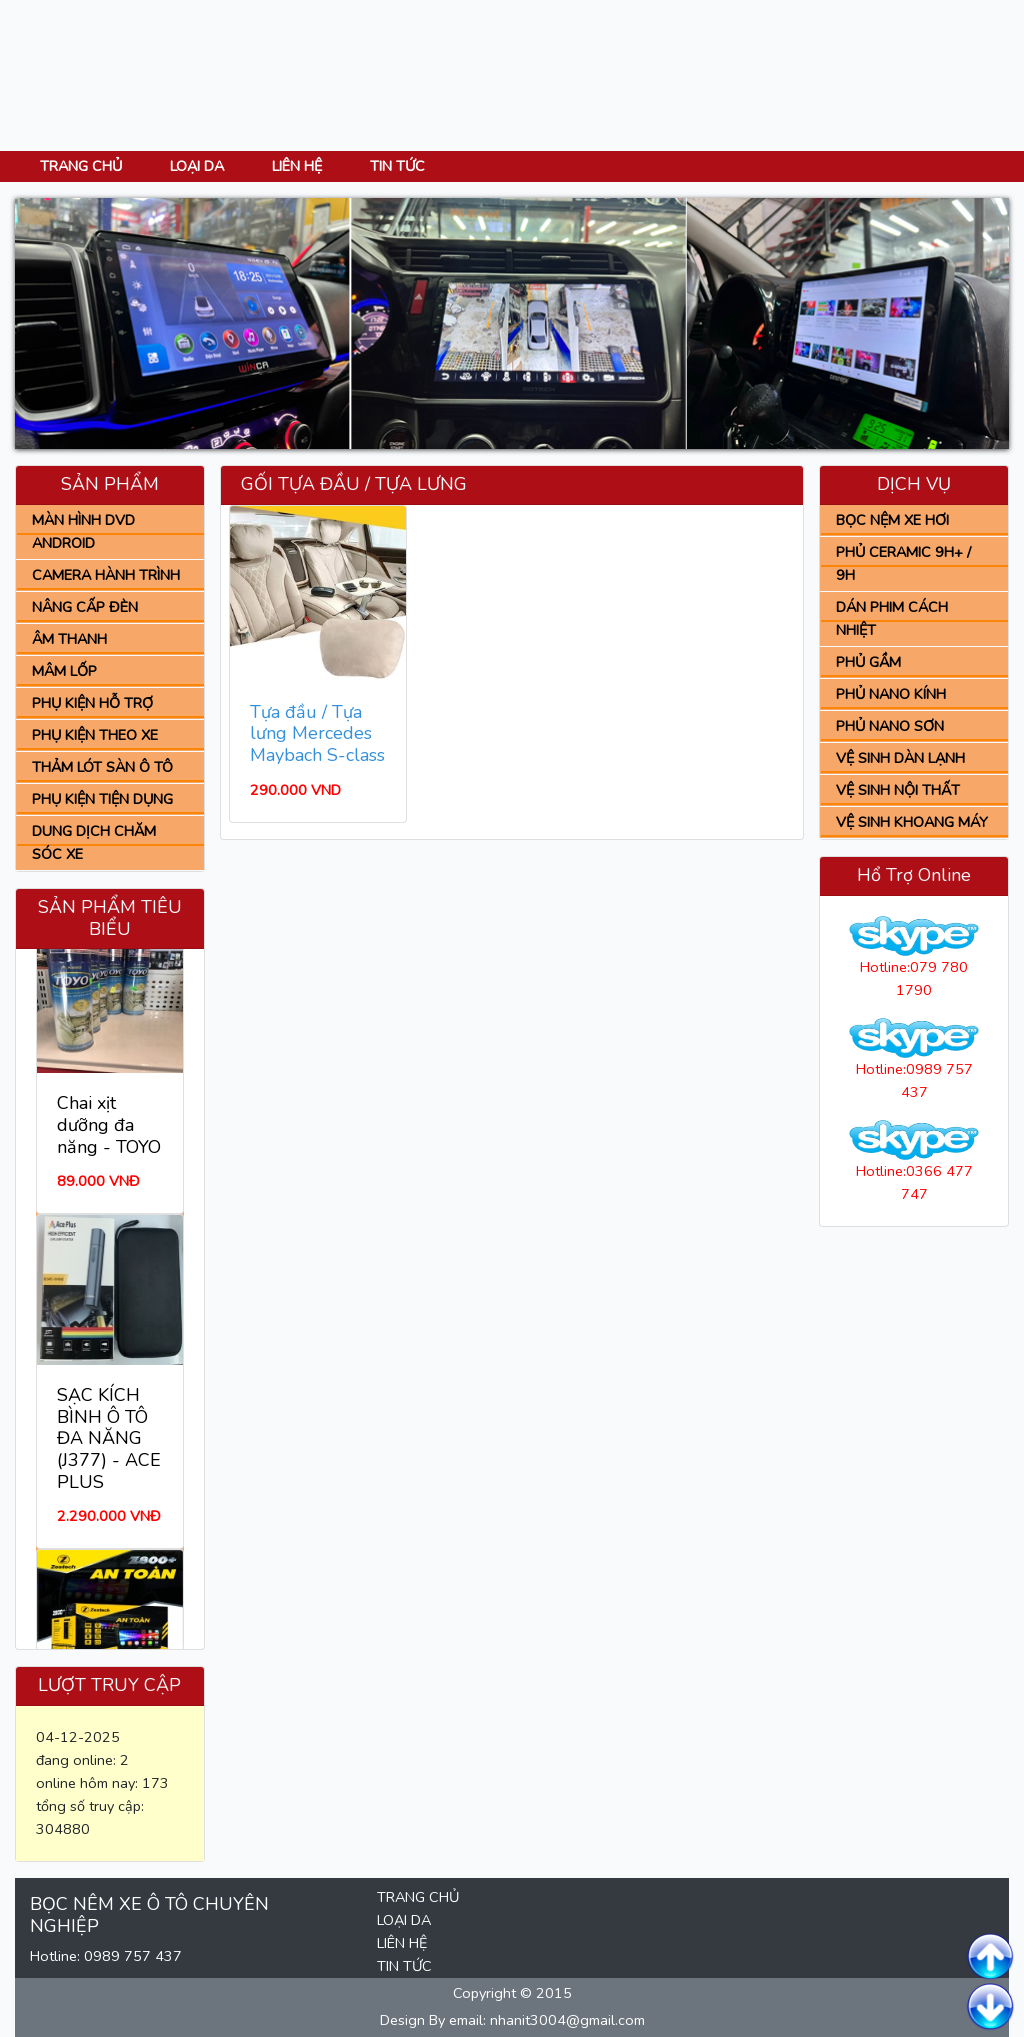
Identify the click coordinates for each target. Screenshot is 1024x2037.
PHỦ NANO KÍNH (891, 694)
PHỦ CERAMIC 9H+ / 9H (903, 563)
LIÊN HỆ (297, 166)
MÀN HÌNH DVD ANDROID (83, 531)
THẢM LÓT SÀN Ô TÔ (102, 767)
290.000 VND (295, 790)
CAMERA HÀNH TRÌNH (106, 575)
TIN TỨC (397, 166)
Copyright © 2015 (512, 1993)
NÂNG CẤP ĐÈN (85, 607)
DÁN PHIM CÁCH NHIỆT (892, 618)
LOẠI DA (197, 166)
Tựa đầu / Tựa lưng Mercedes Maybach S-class (317, 733)
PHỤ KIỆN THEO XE (95, 735)
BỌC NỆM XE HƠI (892, 520)
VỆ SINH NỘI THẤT (898, 790)
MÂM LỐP (64, 671)
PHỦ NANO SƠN (890, 726)
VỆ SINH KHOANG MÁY (912, 822)
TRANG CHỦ (81, 166)
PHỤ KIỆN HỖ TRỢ (92, 703)
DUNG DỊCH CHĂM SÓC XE (94, 842)
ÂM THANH (69, 639)
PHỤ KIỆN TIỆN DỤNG (102, 799)
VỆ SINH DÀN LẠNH (900, 758)
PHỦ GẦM (868, 662)
